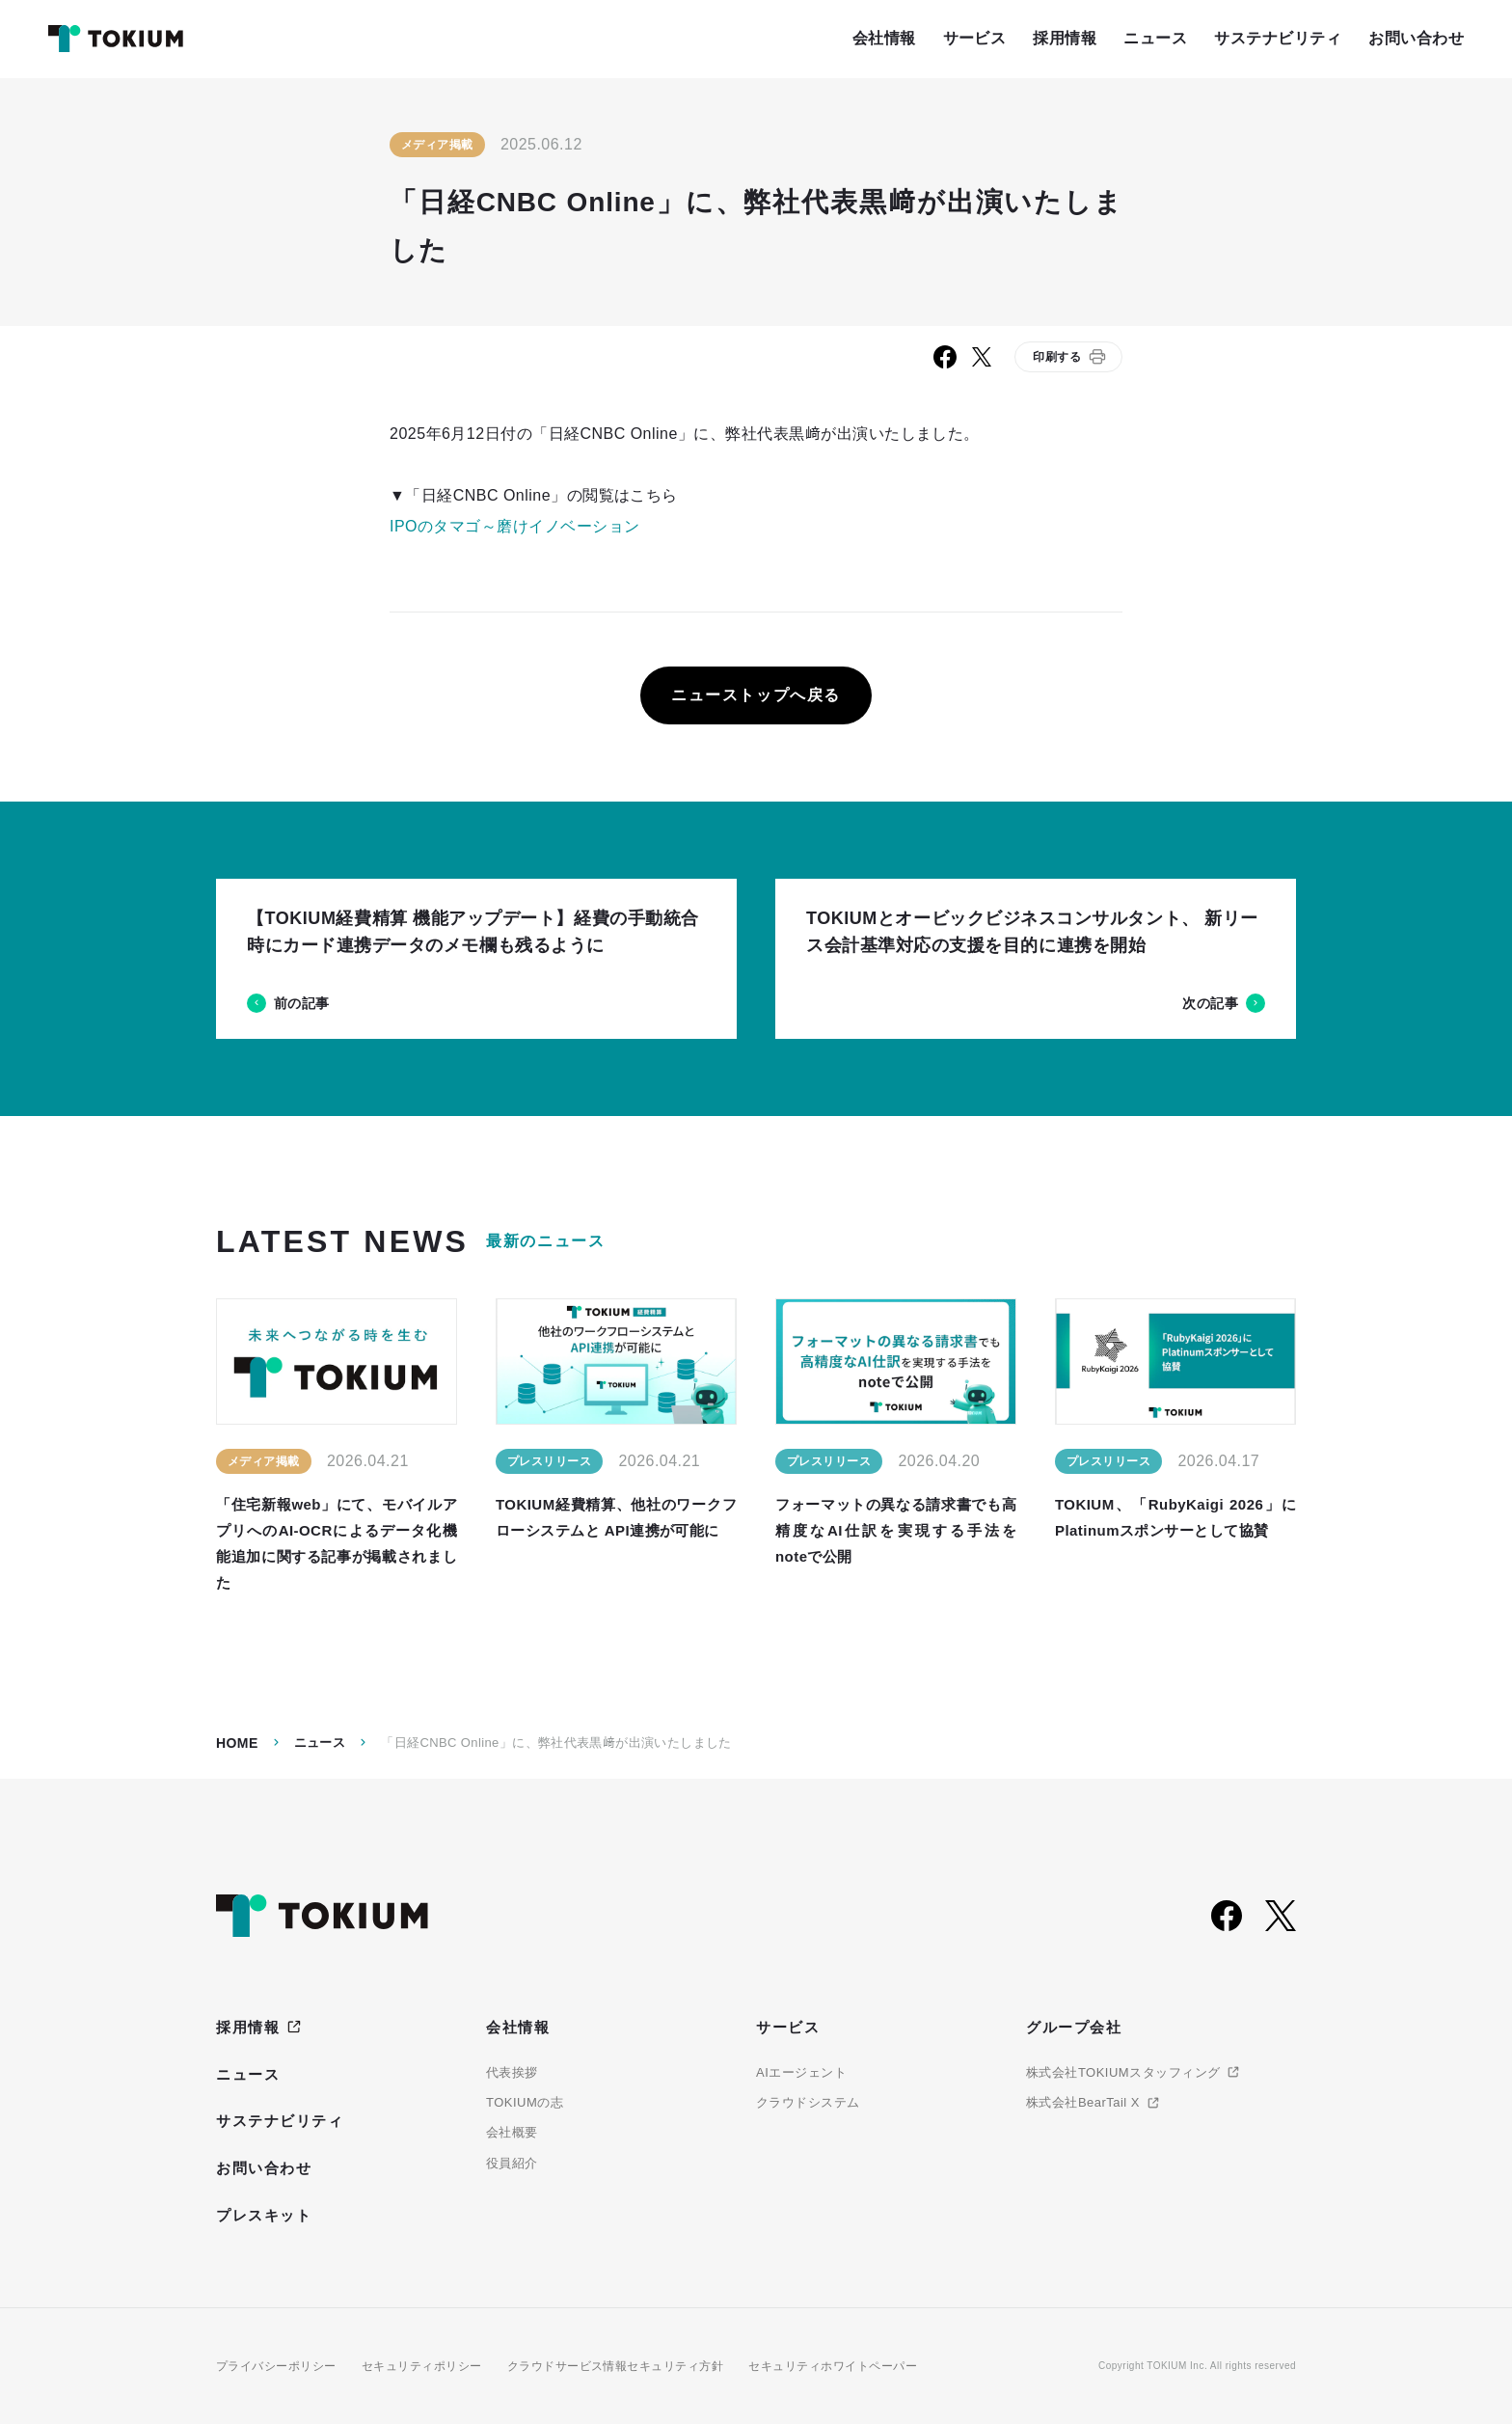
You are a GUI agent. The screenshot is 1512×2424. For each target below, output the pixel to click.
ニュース (320, 1742)
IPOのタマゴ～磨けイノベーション (515, 526)
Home (237, 1743)
